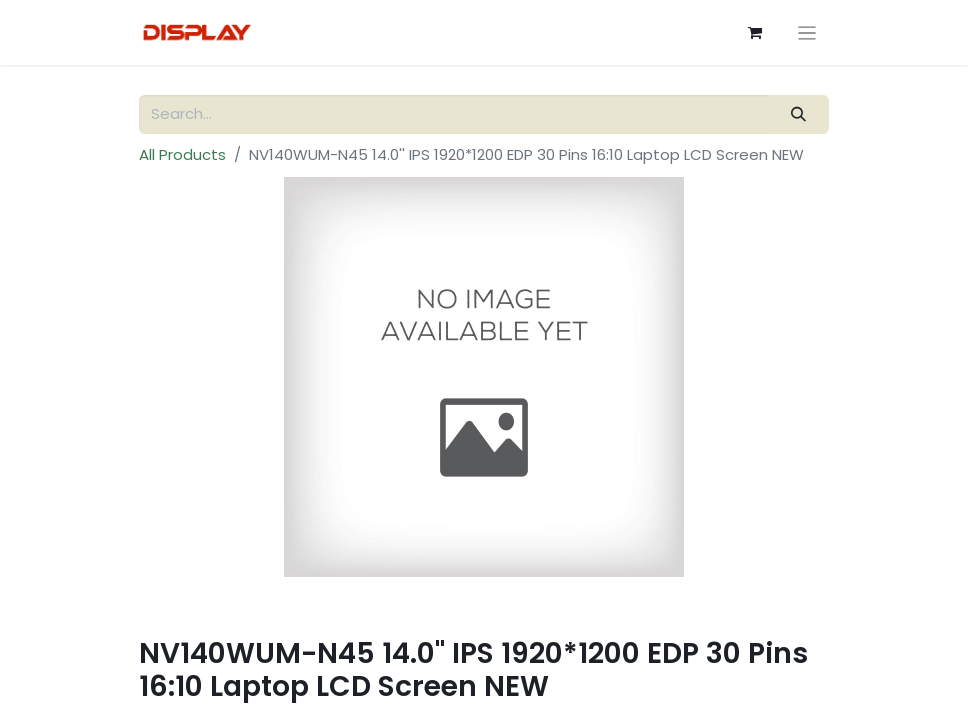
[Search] (799, 114)
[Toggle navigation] (807, 32)
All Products (182, 154)
